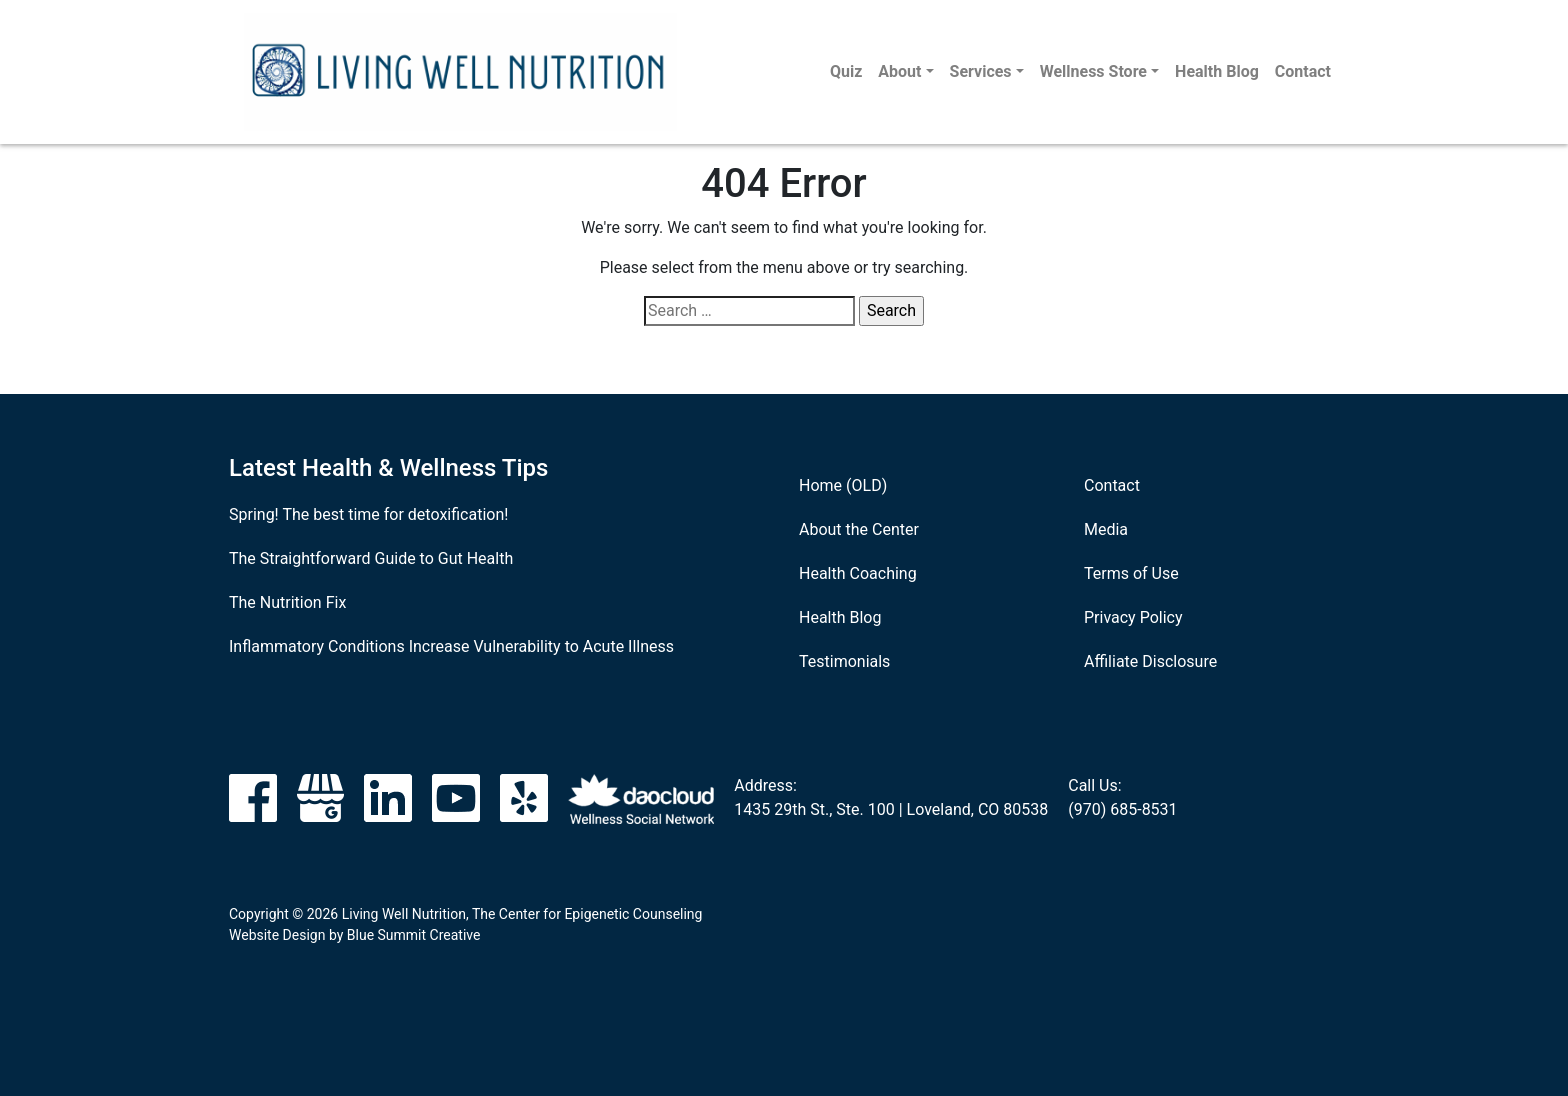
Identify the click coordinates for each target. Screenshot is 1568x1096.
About (899, 71)
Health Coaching (858, 573)
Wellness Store (1093, 71)
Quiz (846, 71)
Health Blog (1217, 71)
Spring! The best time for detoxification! (368, 514)
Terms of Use (1131, 573)
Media (1106, 529)
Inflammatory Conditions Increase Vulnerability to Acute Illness (451, 646)
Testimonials (844, 661)
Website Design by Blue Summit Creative (354, 935)
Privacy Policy (1133, 617)
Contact (1303, 71)
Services (981, 71)
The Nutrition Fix (287, 602)
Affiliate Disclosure (1150, 661)
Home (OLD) (843, 485)
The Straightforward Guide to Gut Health (371, 558)
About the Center (859, 529)
